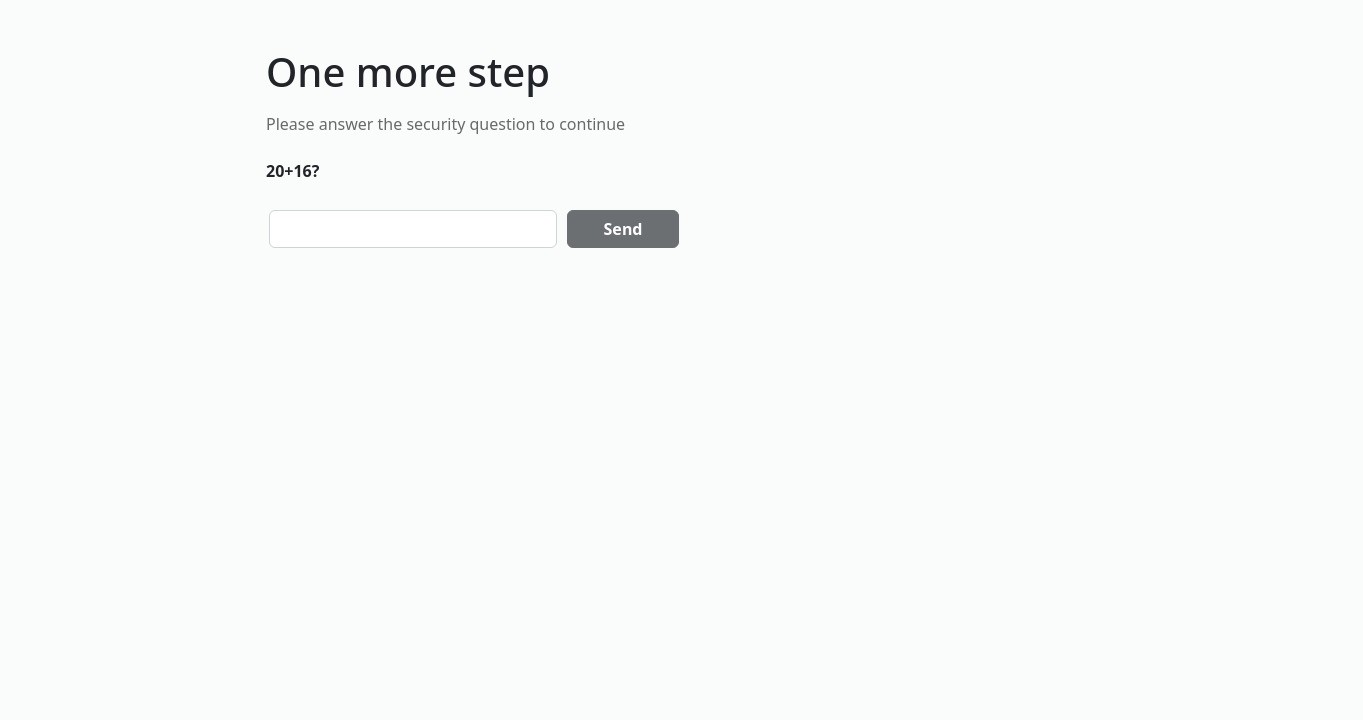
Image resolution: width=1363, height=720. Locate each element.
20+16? (292, 171)
